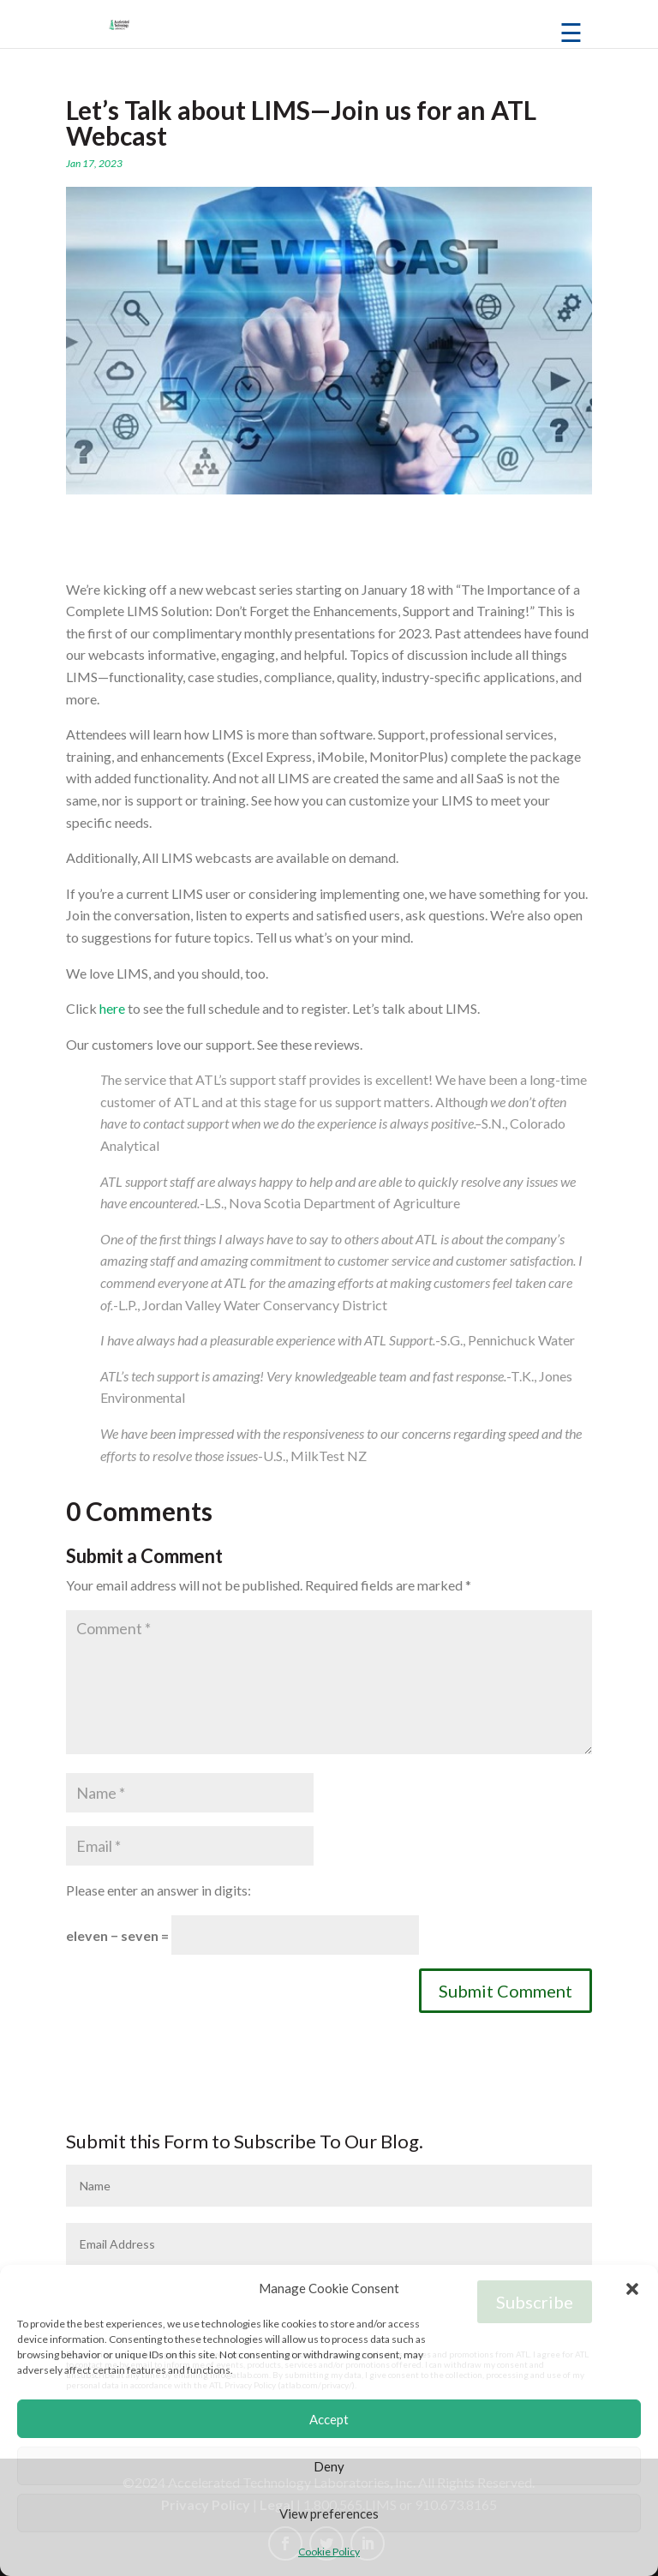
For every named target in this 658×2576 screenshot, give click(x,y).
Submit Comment (505, 1990)
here (112, 1008)
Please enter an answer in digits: (158, 1890)
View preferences (329, 2513)
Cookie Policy (329, 2551)
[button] (632, 2288)
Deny (329, 2466)
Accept (329, 2419)
